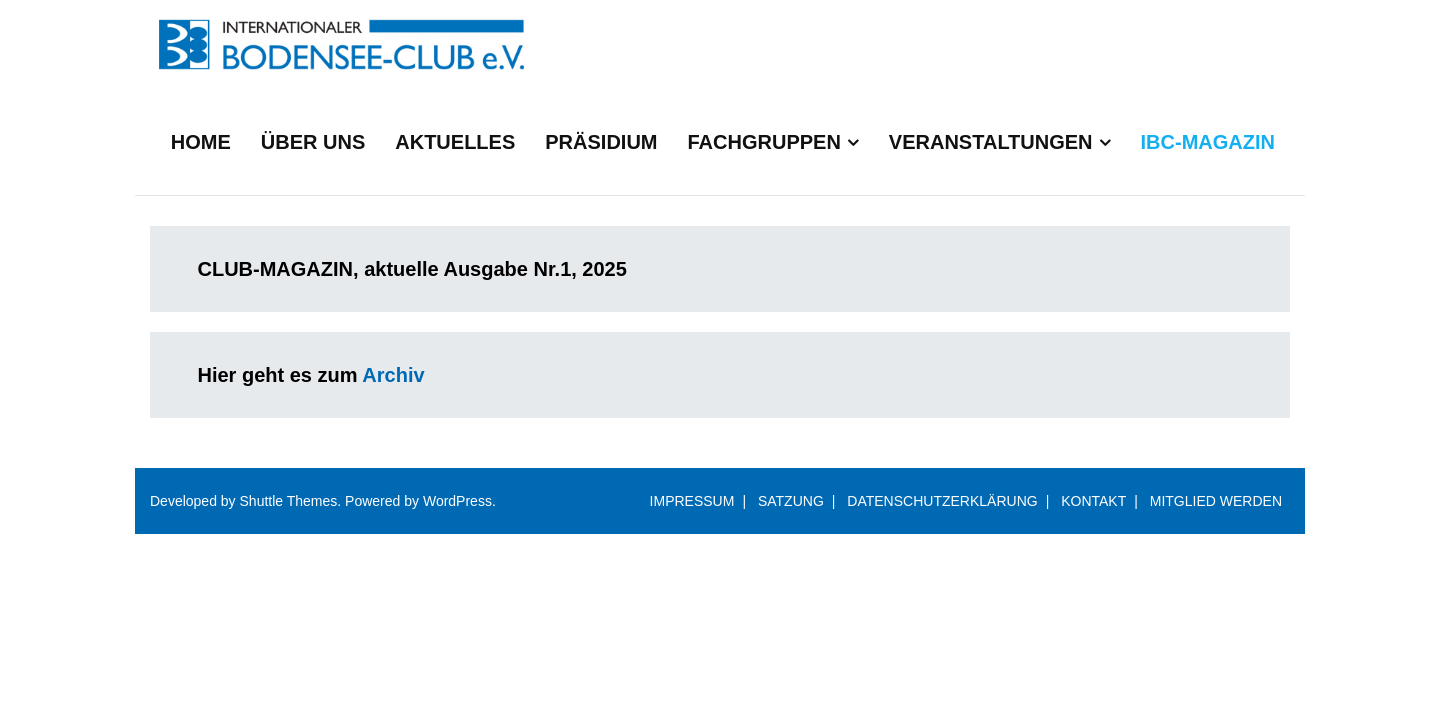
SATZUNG (791, 501)
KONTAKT (1093, 501)
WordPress (457, 501)
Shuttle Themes (289, 501)
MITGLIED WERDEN (1216, 501)
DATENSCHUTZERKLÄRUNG (942, 501)
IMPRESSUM (692, 501)
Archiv (393, 375)
